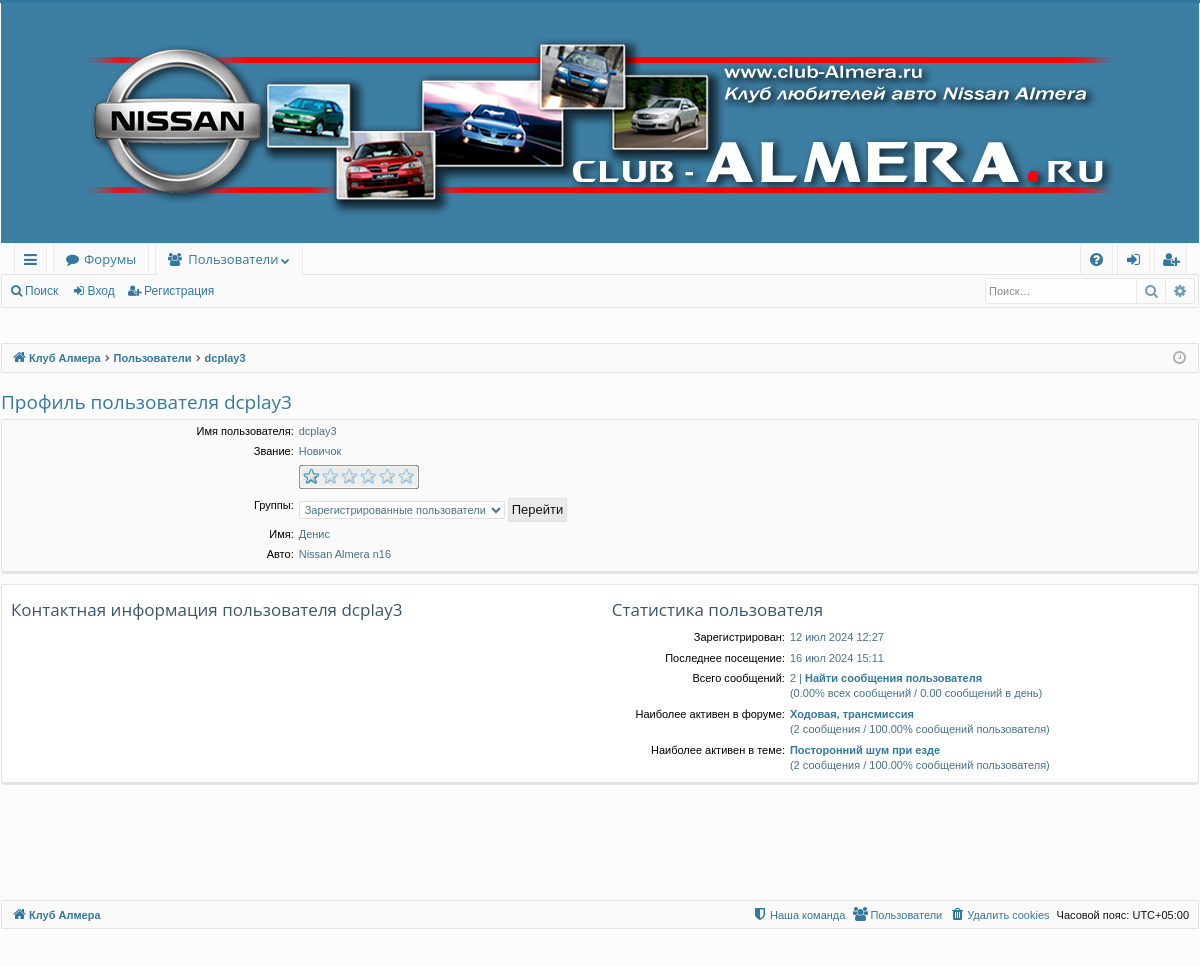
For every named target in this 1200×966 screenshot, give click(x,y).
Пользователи (233, 259)
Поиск (41, 291)
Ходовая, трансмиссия (852, 714)
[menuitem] (1096, 259)
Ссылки (34, 262)
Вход (101, 291)
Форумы (110, 259)
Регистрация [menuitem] (1175, 262)
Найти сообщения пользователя (893, 678)
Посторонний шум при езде (865, 750)
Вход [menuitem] (1137, 262)
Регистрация (179, 291)
